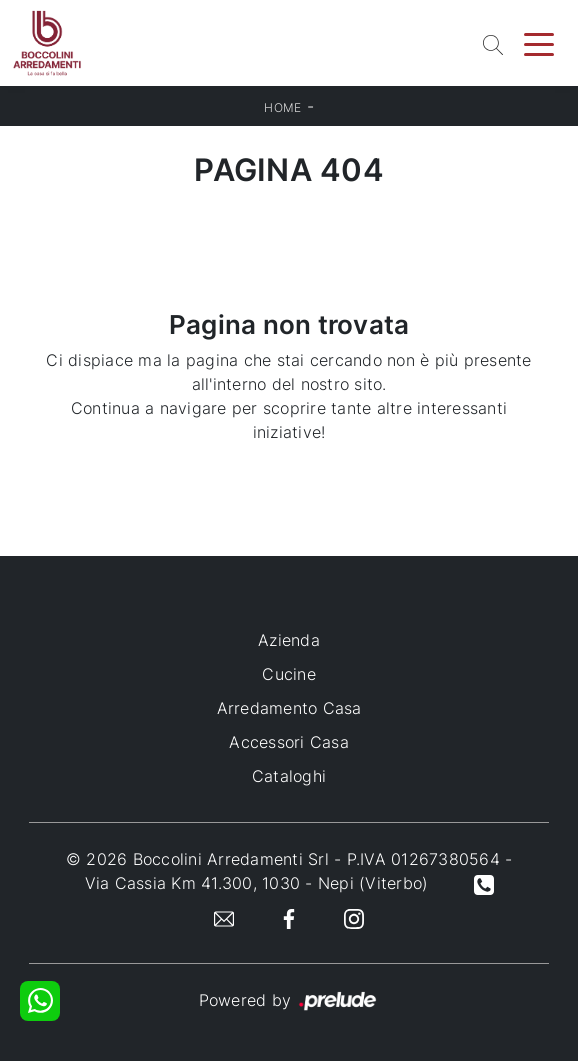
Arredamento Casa (289, 708)
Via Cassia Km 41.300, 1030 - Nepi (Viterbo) (257, 883)
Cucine (289, 674)
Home (282, 107)
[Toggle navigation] (539, 43)
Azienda (289, 640)
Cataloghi (289, 776)
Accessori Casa (289, 742)
